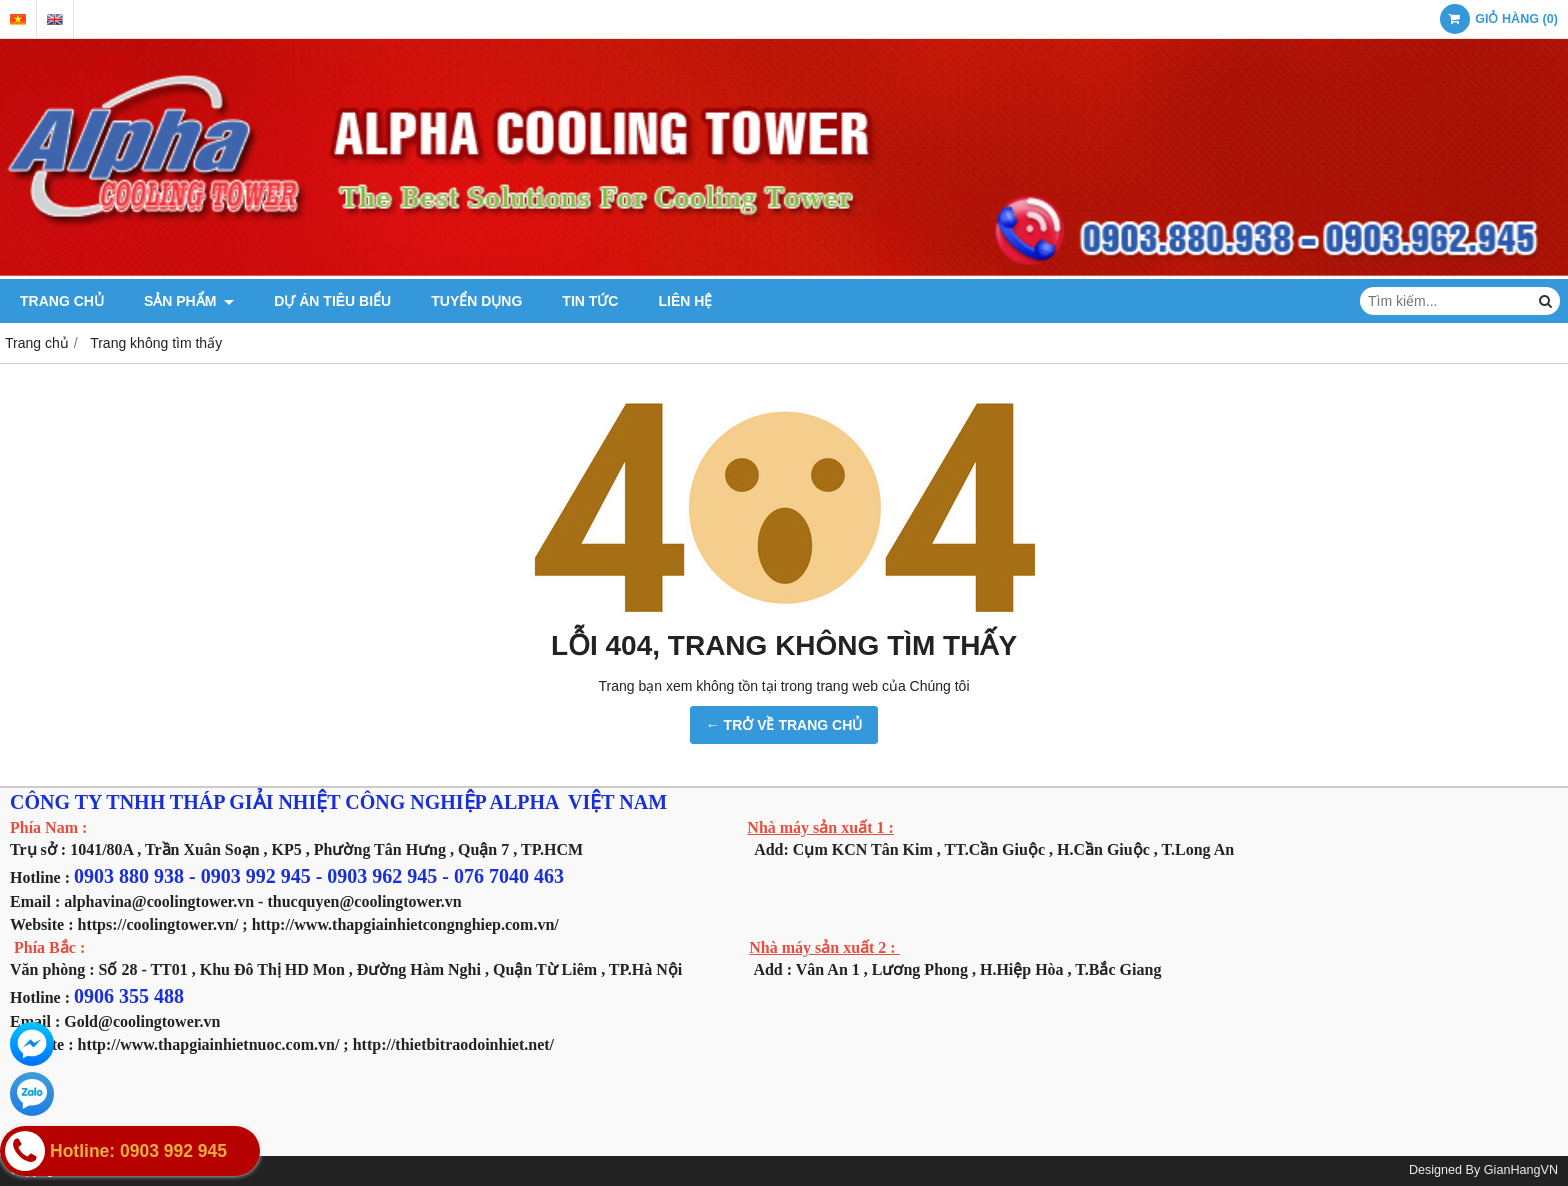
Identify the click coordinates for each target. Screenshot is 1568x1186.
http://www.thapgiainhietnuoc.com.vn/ (209, 1044)
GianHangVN (1521, 1170)
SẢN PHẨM (189, 301)
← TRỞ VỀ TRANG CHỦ (784, 725)
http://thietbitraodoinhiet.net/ (453, 1044)
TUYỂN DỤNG (476, 301)
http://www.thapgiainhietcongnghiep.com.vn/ (405, 924)
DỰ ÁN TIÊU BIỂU (332, 301)
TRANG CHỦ (62, 301)
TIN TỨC (590, 301)
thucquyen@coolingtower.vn (364, 901)
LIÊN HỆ (685, 301)
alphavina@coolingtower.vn (159, 901)
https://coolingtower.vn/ (158, 924)
